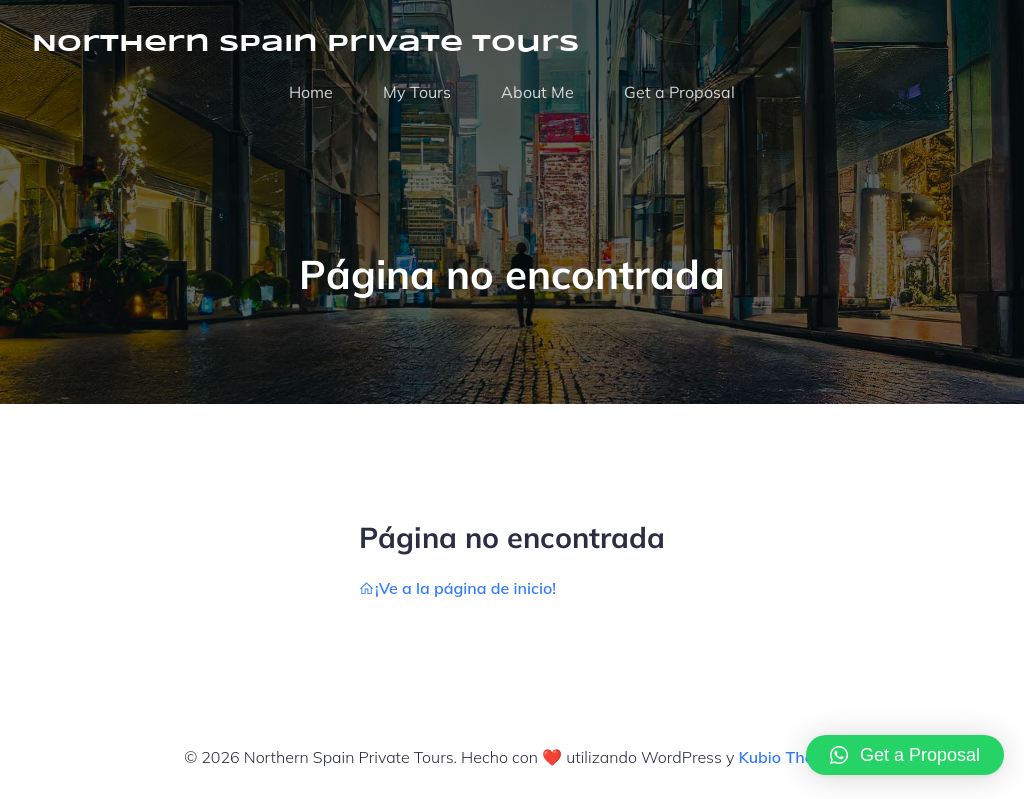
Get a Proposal (679, 92)
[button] (905, 755)
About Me (537, 92)
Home (311, 92)
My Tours (417, 92)
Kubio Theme (788, 757)
